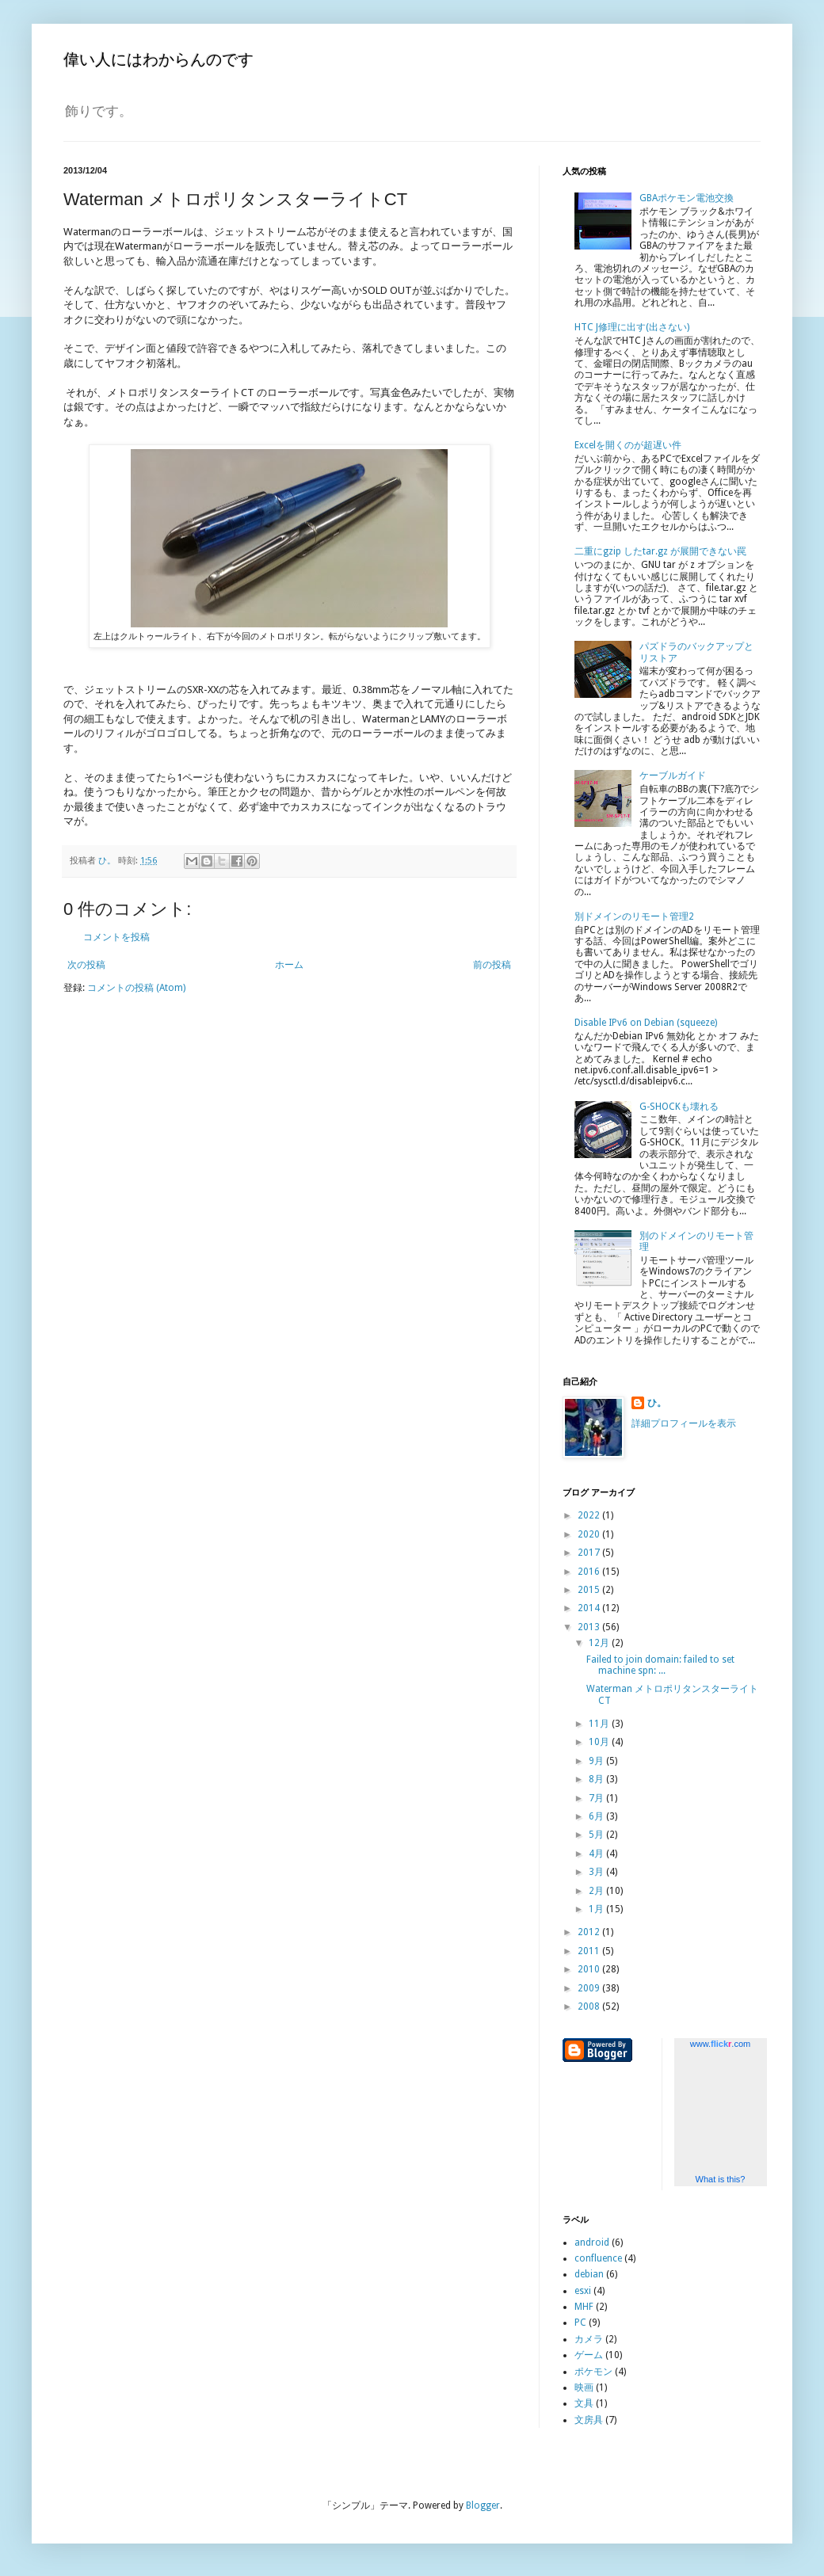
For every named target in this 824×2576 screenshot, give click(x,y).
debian (589, 2274)
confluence (598, 2258)
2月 (597, 1890)
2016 (590, 1571)
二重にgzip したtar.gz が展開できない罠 (660, 551)
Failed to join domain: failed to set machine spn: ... (660, 1665)
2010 (590, 1969)
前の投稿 (492, 964)
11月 (600, 1723)
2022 (590, 1515)
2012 (590, 1932)
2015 (590, 1589)
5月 (597, 1834)
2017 (590, 1552)
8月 (597, 1779)
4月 (597, 1853)
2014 (590, 1608)
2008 (590, 2006)
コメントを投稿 (116, 937)
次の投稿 (86, 964)
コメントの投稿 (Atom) (136, 987)
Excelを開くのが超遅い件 (627, 445)
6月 (597, 1816)
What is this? (721, 2179)
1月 (597, 1909)
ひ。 (656, 1402)
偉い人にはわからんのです (158, 59)
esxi (582, 2290)
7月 (597, 1798)
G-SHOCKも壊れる (679, 1106)
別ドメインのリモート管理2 (634, 916)
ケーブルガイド (672, 775)
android (591, 2242)
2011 (590, 1951)
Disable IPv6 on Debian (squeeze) (645, 1022)
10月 (600, 1741)
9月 (597, 1760)
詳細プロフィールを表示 (683, 1423)
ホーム (289, 964)
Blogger (483, 2505)
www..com (720, 2043)
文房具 (588, 2419)
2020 (590, 1534)
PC (580, 2322)
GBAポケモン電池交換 (686, 198)
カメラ (588, 2339)
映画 (583, 2387)
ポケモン (593, 2371)
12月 (600, 1642)
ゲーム (588, 2355)
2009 (590, 1988)
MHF (583, 2306)
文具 (583, 2403)
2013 (590, 1627)
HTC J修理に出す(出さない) (631, 327)
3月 (597, 1871)
